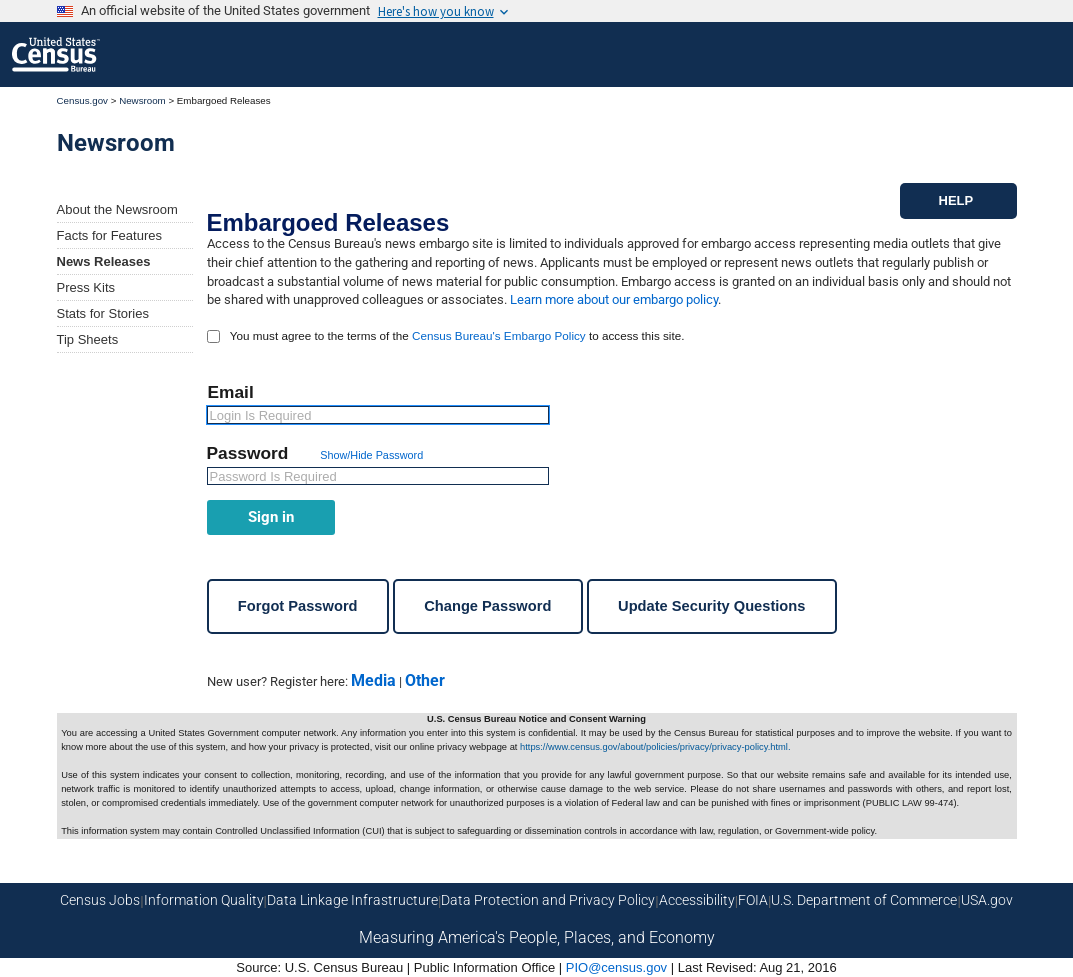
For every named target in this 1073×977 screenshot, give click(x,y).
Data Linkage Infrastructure (352, 900)
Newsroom (142, 100)
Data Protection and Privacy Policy (548, 900)
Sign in (271, 517)
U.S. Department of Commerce (864, 900)
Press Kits (86, 287)
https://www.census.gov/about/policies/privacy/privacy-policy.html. (655, 747)
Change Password (487, 606)
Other (425, 680)
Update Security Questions (711, 606)
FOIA (753, 900)
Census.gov (83, 100)
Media (373, 680)
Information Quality (204, 900)
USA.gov (987, 900)
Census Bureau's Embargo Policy (499, 335)
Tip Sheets (88, 339)
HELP (956, 200)
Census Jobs (100, 900)
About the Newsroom (117, 209)
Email (231, 392)
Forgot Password (298, 606)
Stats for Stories (103, 313)
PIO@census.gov (616, 967)
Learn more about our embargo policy (614, 299)
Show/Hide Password (371, 455)
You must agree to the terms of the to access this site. (457, 335)
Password (250, 453)
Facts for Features (109, 235)
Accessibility (697, 900)
